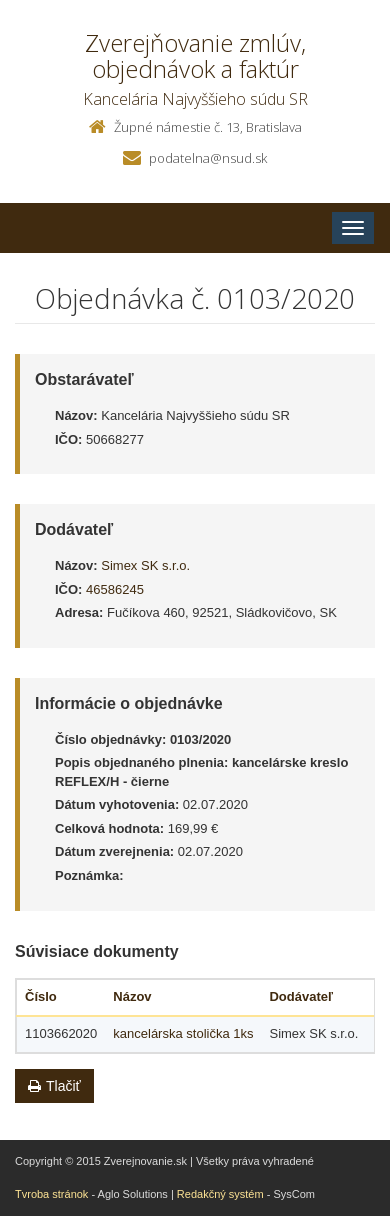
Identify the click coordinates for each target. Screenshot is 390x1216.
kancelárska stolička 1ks (183, 1033)
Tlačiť (54, 1086)
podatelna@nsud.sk (208, 158)
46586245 (115, 589)
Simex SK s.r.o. (145, 565)
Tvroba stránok (51, 1194)
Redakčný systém (220, 1194)
